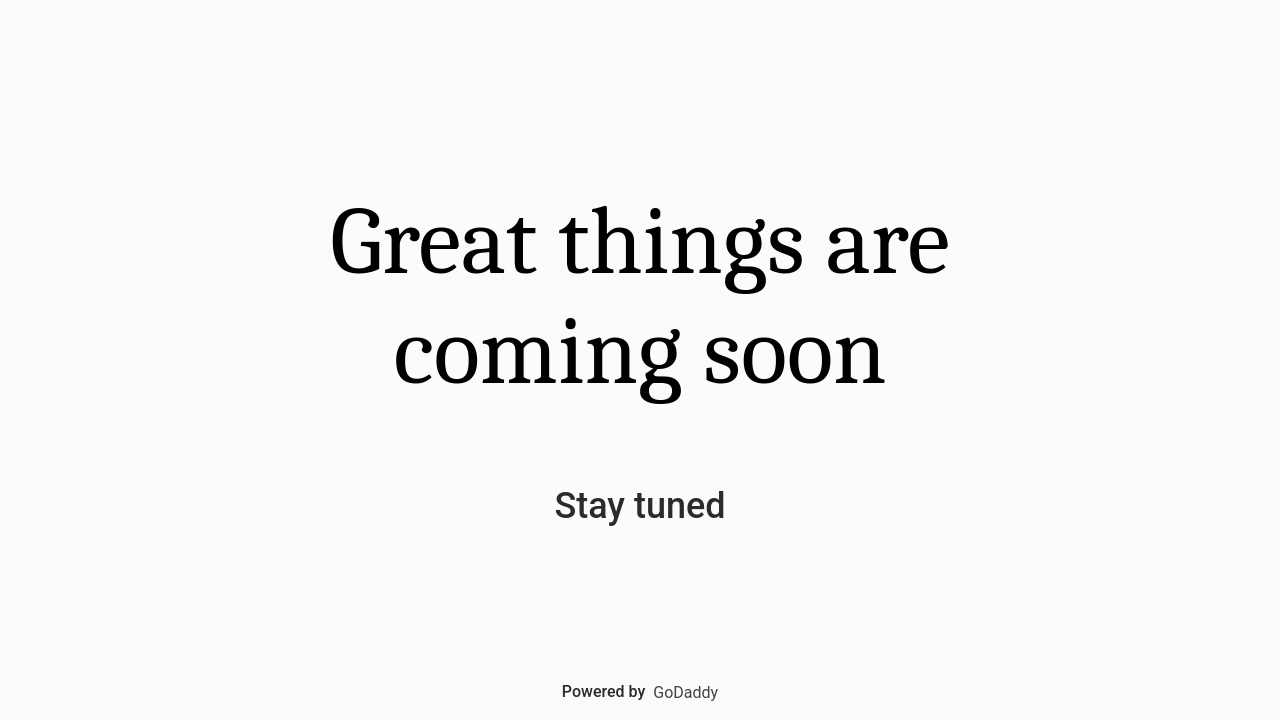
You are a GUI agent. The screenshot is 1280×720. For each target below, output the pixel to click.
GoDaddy (685, 692)
